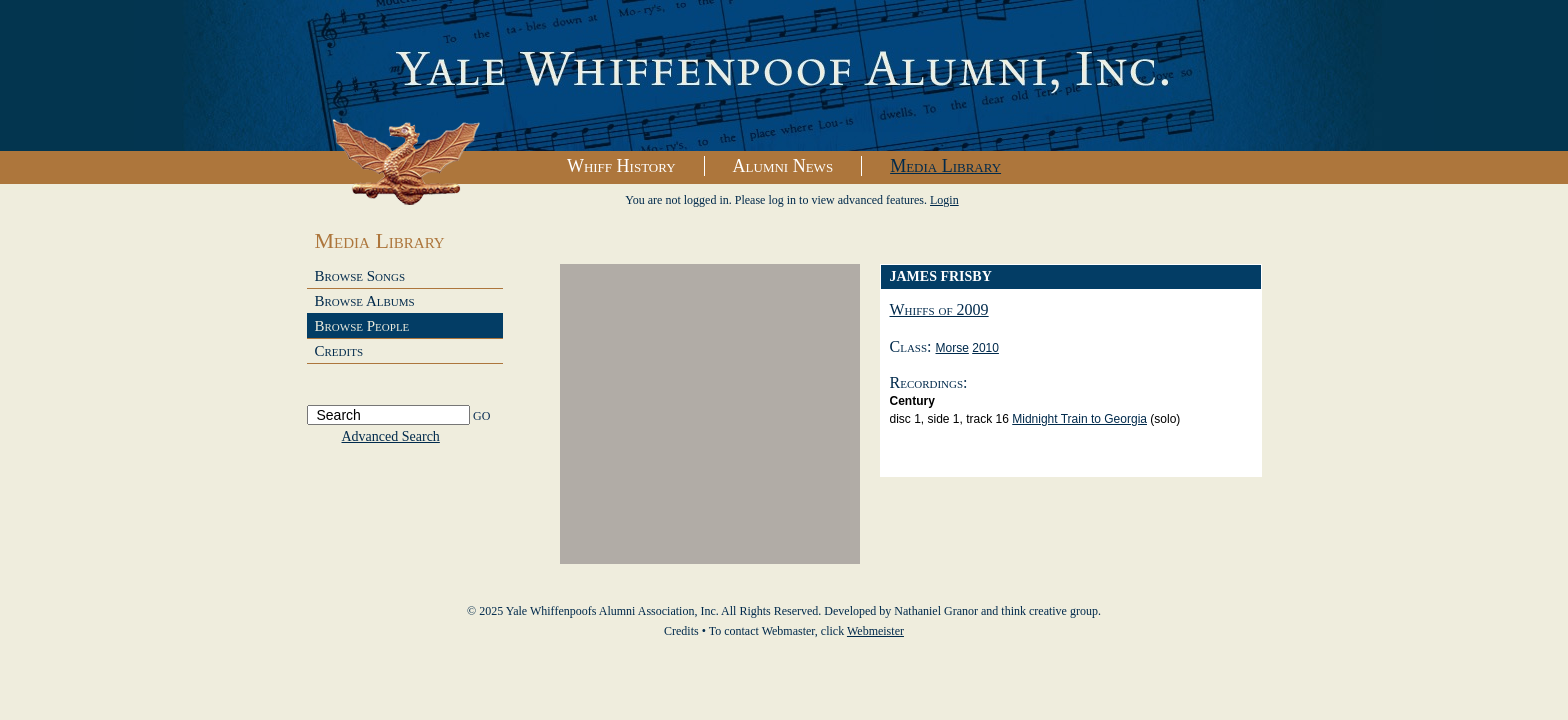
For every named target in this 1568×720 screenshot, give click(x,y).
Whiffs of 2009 (939, 309)
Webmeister (875, 631)
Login (944, 200)
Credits (339, 351)
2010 (985, 348)
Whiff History (621, 166)
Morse (952, 348)
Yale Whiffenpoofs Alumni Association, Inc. (784, 76)
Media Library (945, 166)
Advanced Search (391, 436)
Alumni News (783, 166)
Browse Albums (365, 301)
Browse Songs (360, 276)
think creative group (1049, 611)
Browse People (362, 326)
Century (912, 401)
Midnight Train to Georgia (1079, 419)
